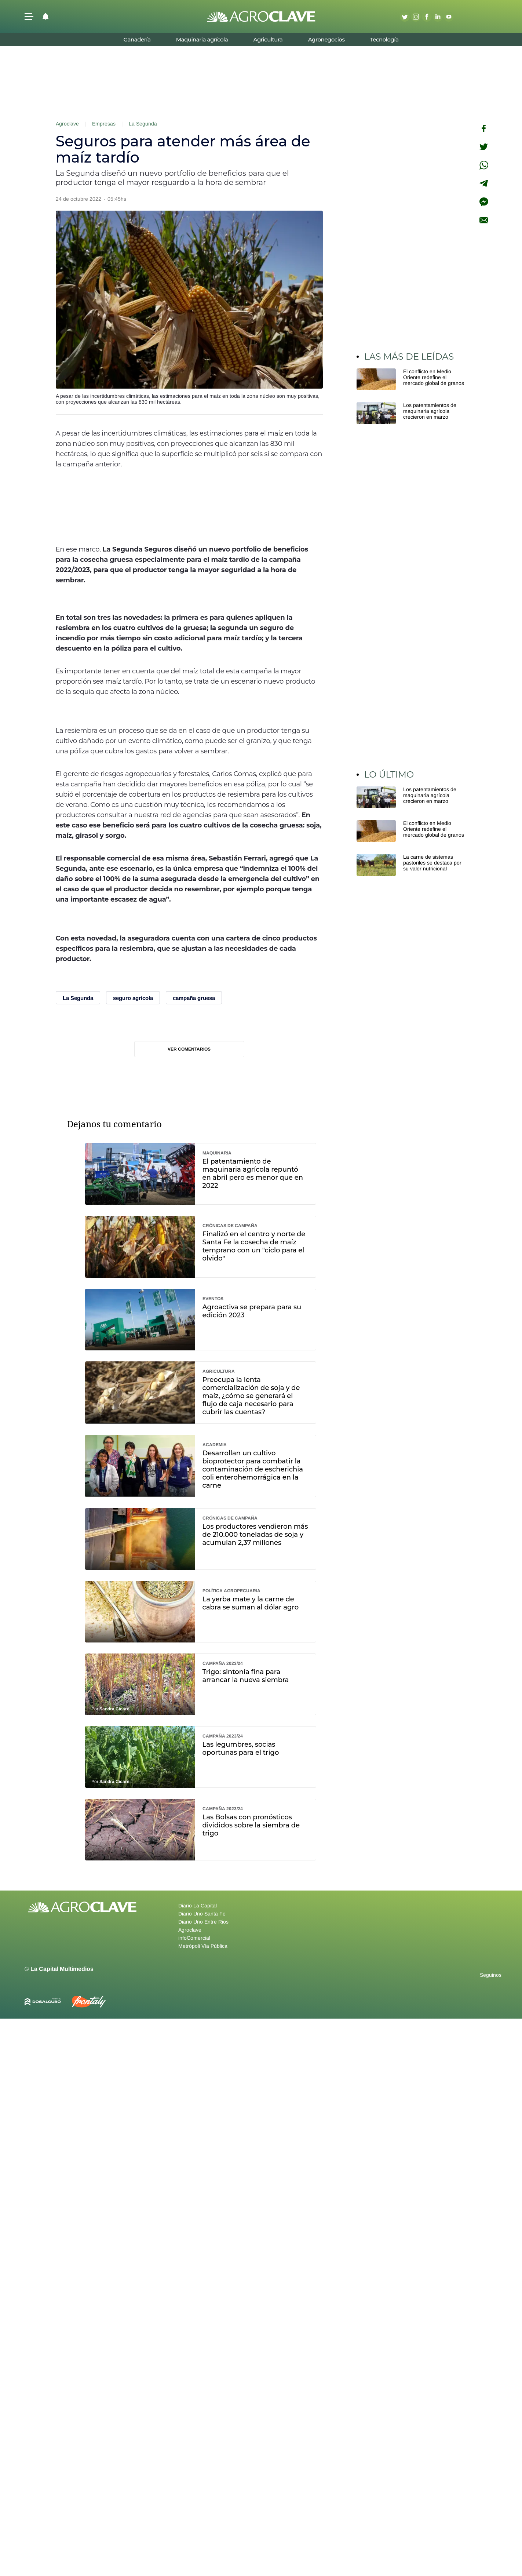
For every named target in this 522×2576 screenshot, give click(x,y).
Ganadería (137, 39)
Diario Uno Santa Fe (202, 1914)
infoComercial (194, 1938)
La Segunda (143, 123)
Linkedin (437, 17)
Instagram (415, 17)
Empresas (104, 123)
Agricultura (268, 39)
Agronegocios (326, 39)
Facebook (426, 17)
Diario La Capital (197, 1906)
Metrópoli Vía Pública (202, 1946)
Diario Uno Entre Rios (203, 1922)
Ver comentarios (189, 1049)
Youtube (449, 17)
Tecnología (384, 39)
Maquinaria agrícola (202, 39)
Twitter (404, 17)
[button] (29, 16)
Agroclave (67, 123)
